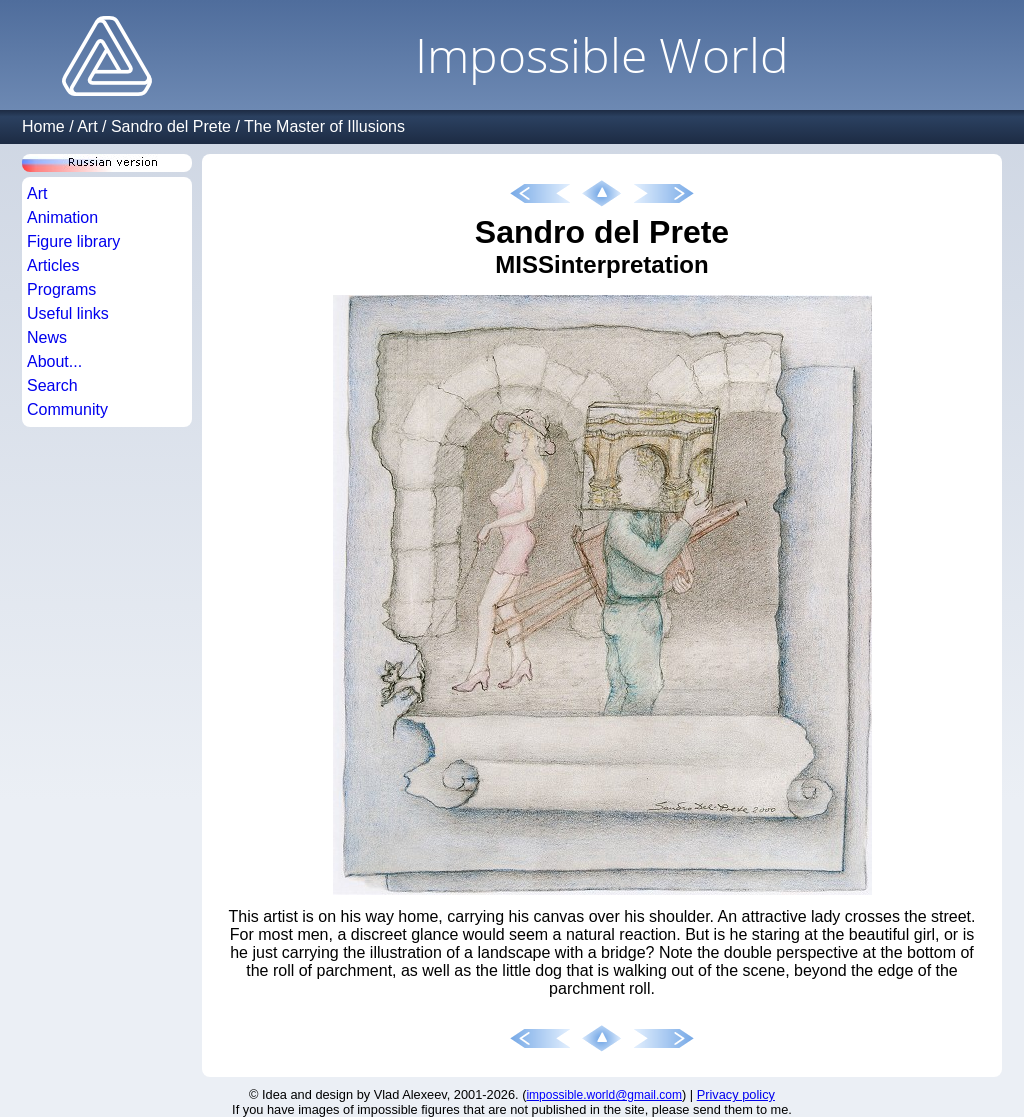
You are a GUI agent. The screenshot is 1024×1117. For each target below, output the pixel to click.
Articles (53, 265)
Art (87, 126)
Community (67, 409)
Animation (62, 217)
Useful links (68, 313)
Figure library (73, 241)
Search (52, 385)
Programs (61, 289)
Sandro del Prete (171, 126)
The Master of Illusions (324, 126)
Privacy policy (736, 1094)
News (47, 337)
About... (54, 361)
